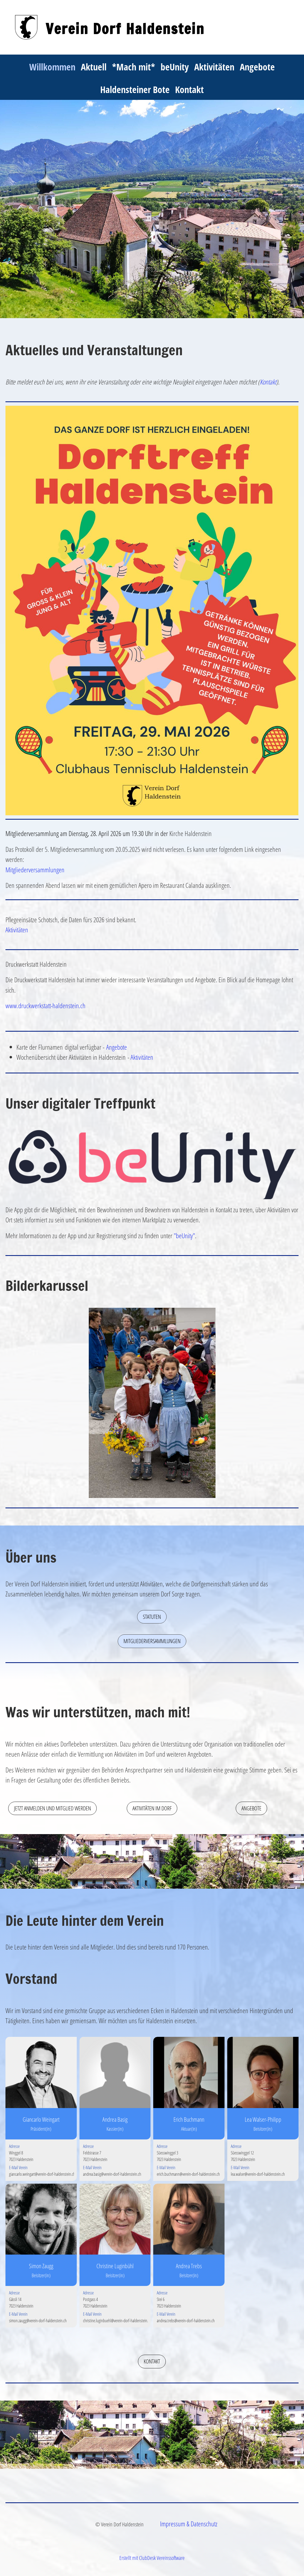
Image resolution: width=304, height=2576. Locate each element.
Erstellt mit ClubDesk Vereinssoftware (152, 2558)
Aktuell (94, 67)
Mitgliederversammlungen (34, 869)
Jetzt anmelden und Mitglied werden (52, 1808)
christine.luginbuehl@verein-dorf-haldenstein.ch (117, 2321)
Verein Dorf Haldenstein (125, 29)
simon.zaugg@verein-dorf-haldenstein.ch (38, 2321)
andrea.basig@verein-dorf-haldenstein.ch (112, 2174)
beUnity (175, 67)
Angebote (257, 67)
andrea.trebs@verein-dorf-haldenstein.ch (186, 2321)
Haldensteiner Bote (135, 89)
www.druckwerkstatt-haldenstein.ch (45, 1005)
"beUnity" (184, 1235)
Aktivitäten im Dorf (152, 1808)
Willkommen (52, 67)
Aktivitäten (214, 67)
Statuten (152, 1616)
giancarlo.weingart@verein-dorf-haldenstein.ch (42, 2174)
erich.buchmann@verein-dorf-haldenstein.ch (188, 2174)
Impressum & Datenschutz (188, 2523)
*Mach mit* (133, 67)
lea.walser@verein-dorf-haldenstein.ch (258, 2174)
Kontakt (189, 89)
